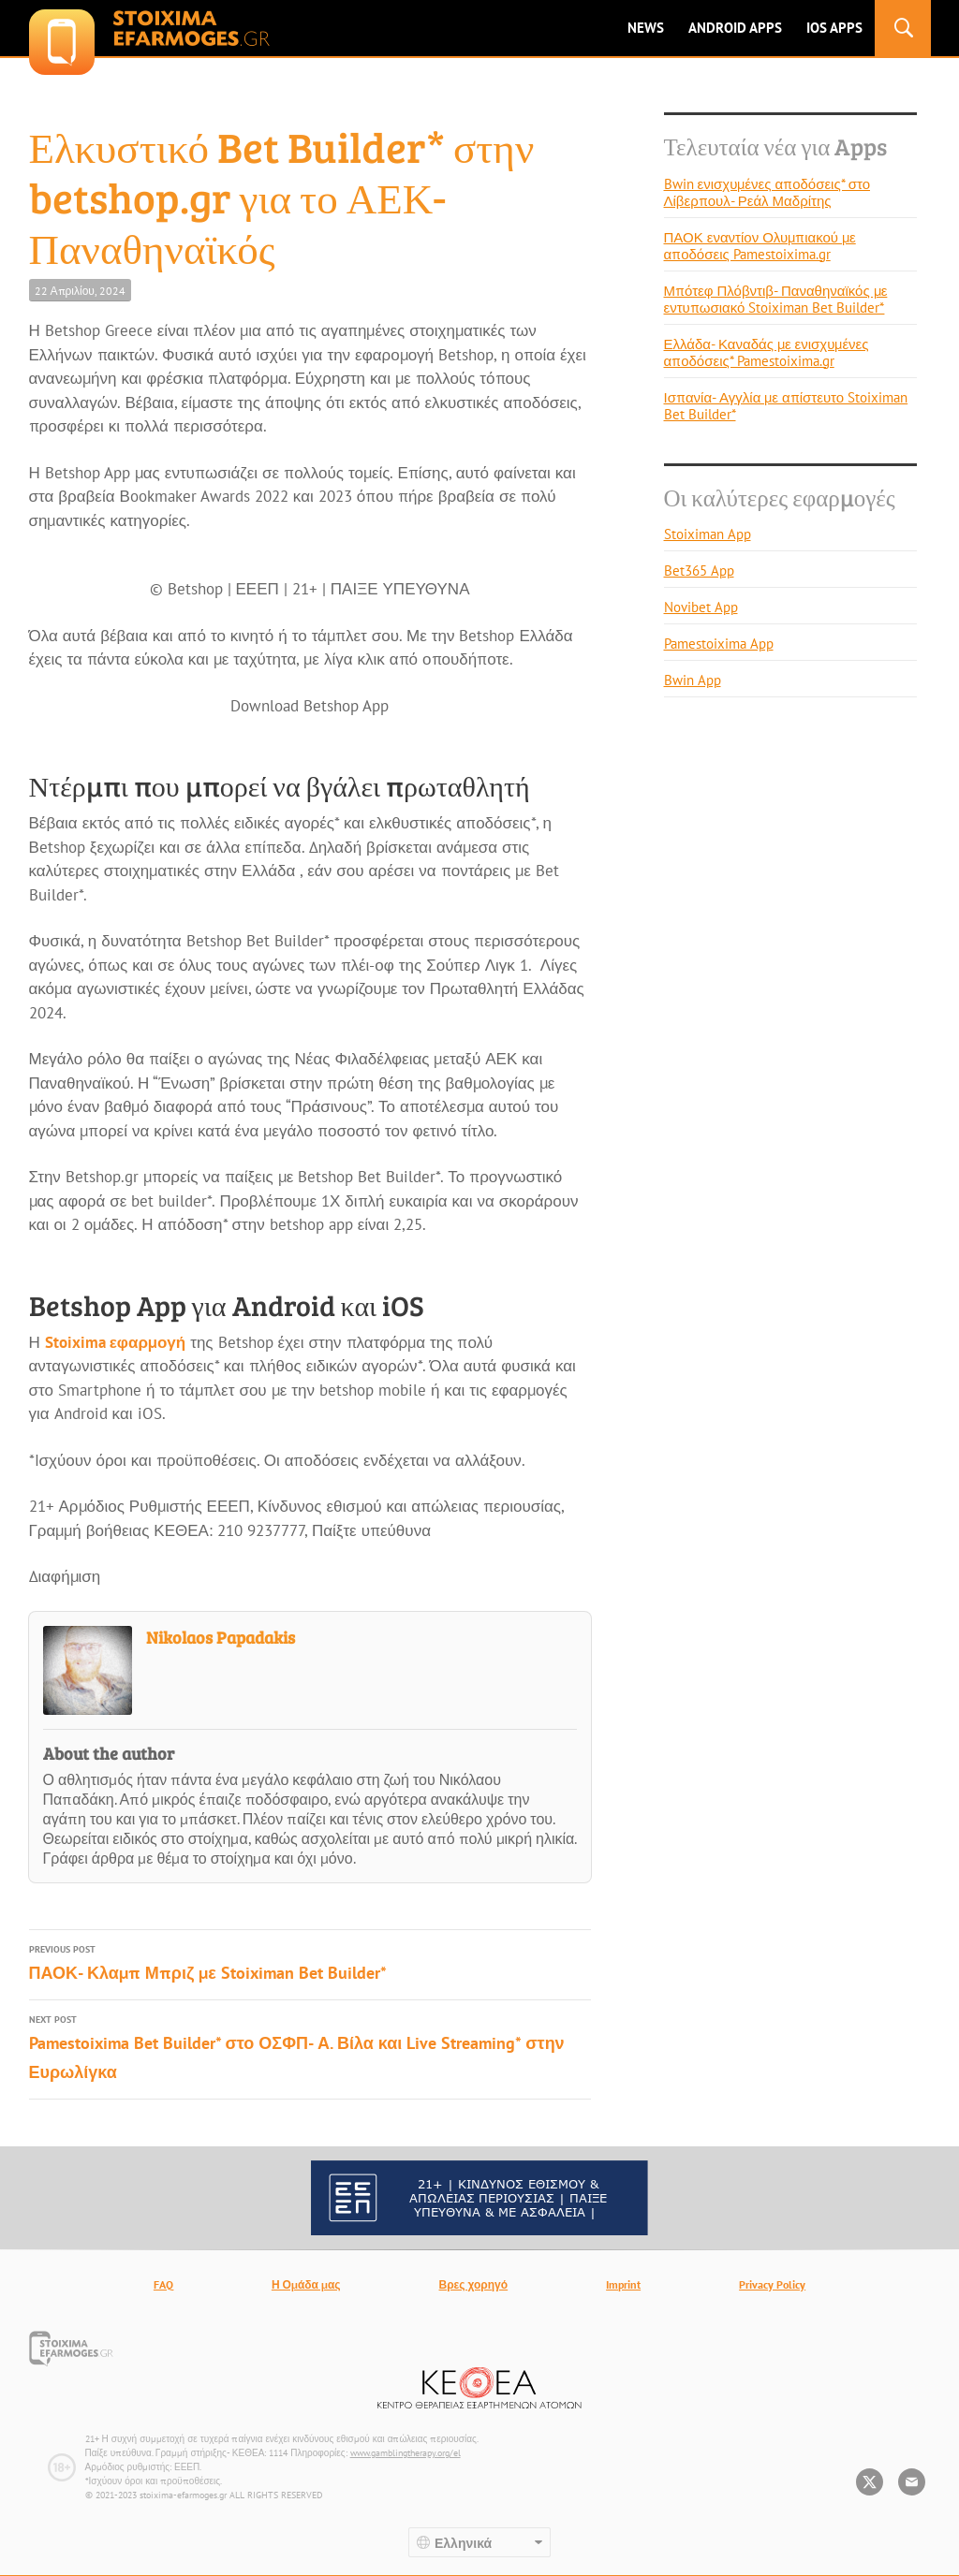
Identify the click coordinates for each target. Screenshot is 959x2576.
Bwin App (692, 680)
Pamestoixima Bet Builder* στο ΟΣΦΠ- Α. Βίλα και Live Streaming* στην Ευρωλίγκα (310, 2047)
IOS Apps (834, 28)
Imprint (623, 2284)
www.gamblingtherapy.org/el (405, 2453)
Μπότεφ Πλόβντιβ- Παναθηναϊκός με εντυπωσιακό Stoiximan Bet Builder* (776, 299)
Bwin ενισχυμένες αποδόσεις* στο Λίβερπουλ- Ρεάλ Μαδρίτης (767, 192)
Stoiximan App (707, 534)
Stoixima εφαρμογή (115, 1342)
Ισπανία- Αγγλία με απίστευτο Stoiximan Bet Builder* (786, 405)
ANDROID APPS (735, 28)
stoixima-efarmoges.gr (149, 28)
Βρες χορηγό (474, 2284)
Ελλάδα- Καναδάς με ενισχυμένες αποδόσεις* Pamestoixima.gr (766, 352)
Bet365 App (699, 570)
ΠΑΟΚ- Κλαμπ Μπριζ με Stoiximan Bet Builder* (310, 1961)
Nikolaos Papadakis (220, 1637)
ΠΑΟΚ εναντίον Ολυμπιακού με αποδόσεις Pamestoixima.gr (760, 245)
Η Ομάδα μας (306, 2284)
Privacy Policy (772, 2284)
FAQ (163, 2284)
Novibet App (701, 607)
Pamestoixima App (719, 643)
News (645, 28)
